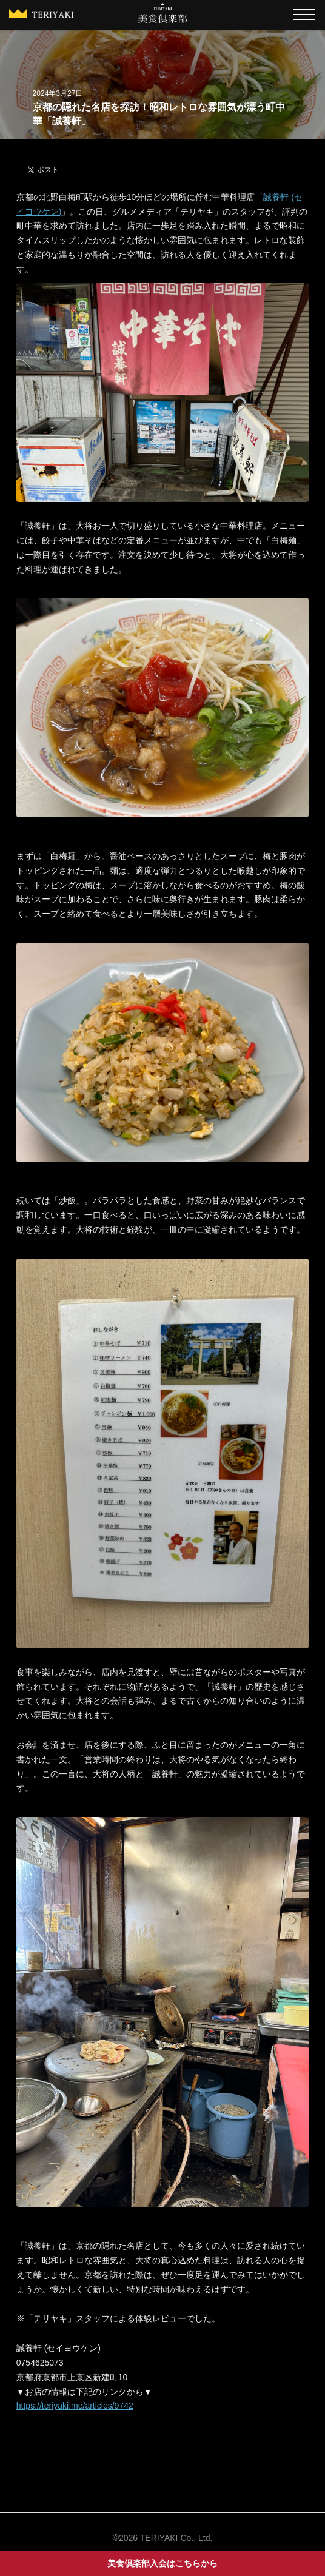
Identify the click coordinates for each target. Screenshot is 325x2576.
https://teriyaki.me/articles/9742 (74, 2405)
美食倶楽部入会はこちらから (162, 2563)
